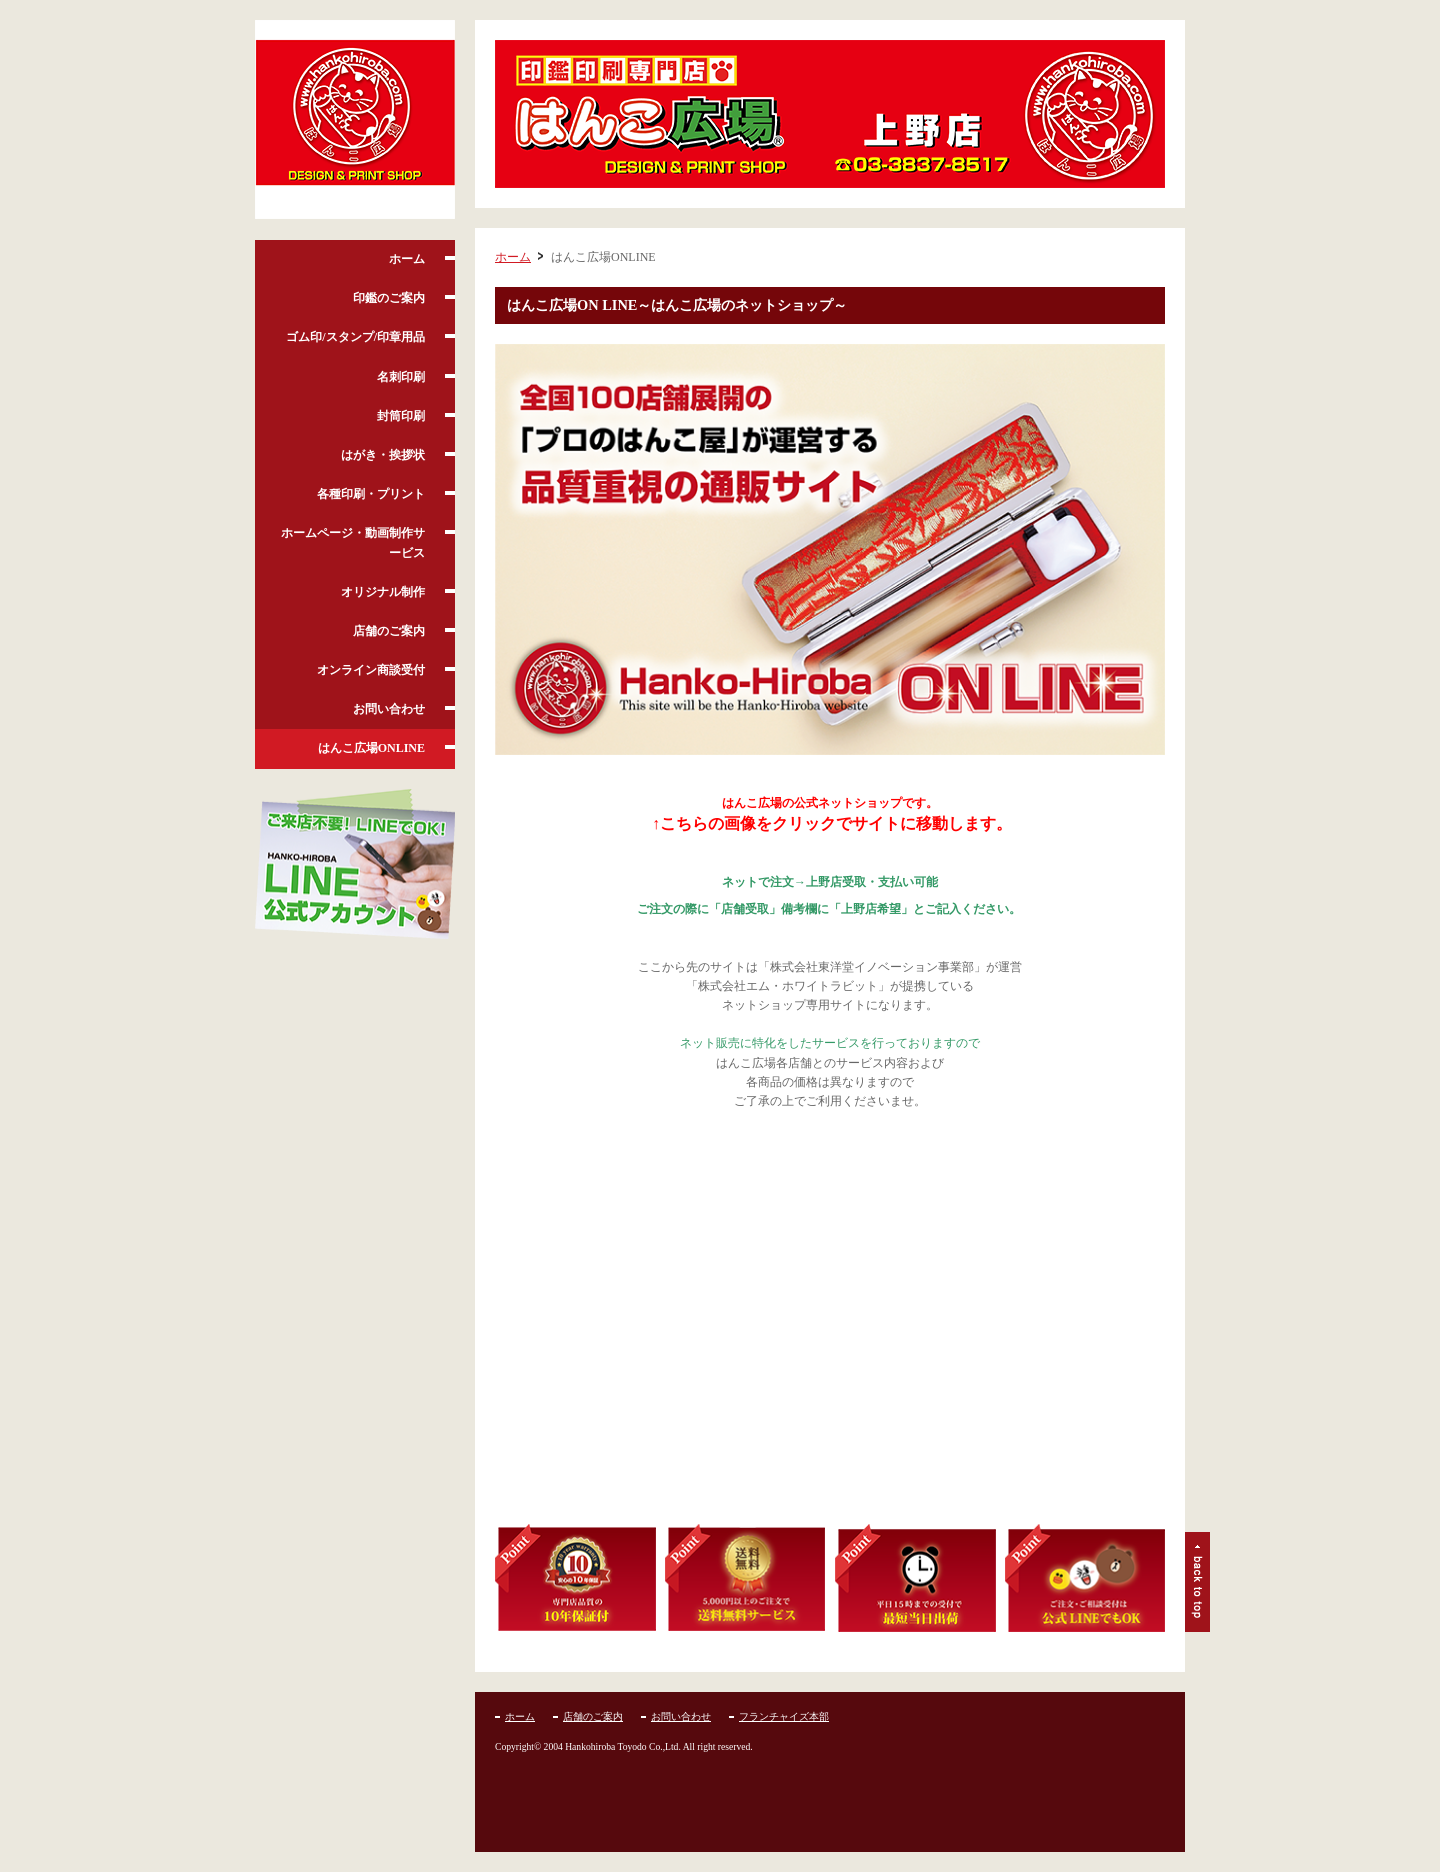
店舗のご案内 (389, 631)
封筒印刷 (401, 416)
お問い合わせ (389, 709)
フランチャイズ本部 (784, 1716)
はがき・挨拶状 (383, 455)
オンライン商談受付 (371, 670)
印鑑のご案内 (389, 298)
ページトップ (1197, 1582)
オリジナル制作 (383, 592)
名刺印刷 (401, 377)
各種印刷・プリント (371, 494)
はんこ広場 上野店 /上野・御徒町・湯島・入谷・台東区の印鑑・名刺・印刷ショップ (355, 120)
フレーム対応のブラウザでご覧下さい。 (830, 1327)
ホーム (407, 259)
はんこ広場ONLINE (371, 748)
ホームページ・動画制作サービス (353, 542)
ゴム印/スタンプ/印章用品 (355, 337)
